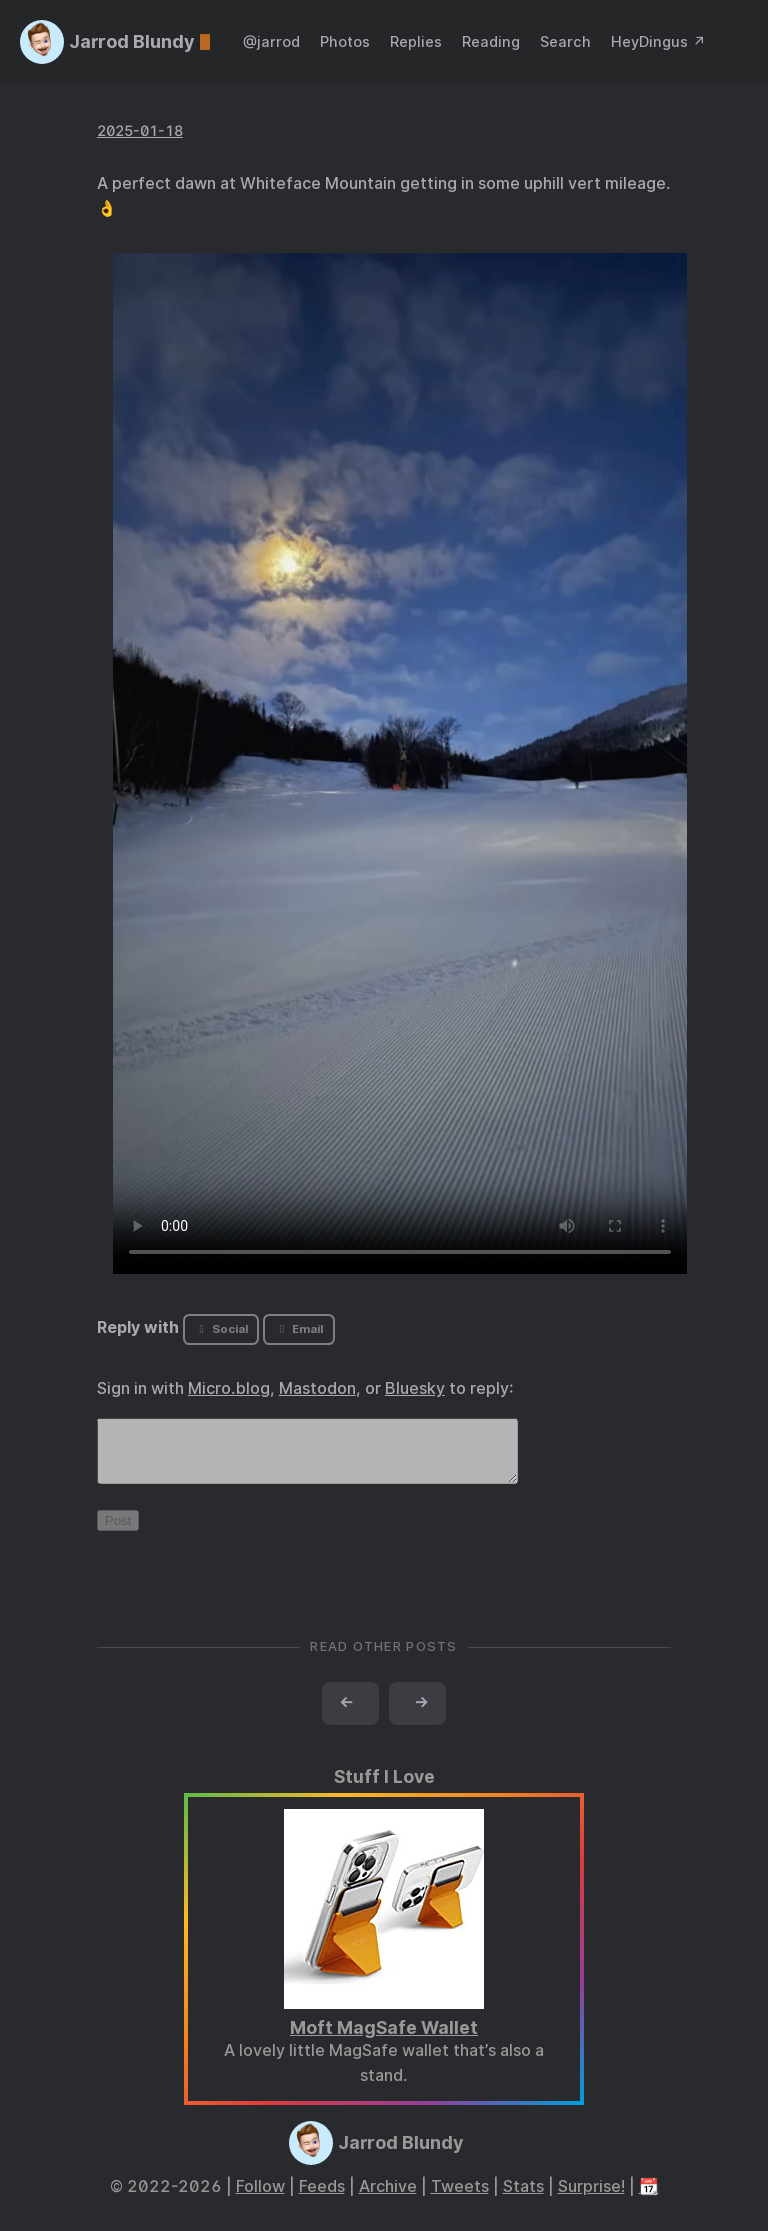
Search (565, 41)
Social (220, 1329)
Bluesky (415, 1388)
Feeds (322, 2198)
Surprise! (591, 2198)
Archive (388, 2198)
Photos (345, 41)
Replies (416, 41)
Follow (260, 2198)
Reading (491, 41)
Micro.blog (229, 1388)
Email (299, 1329)
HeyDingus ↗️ (658, 41)
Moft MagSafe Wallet (384, 2039)
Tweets (460, 2198)
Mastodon (317, 1388)
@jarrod (271, 41)
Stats (523, 2198)
